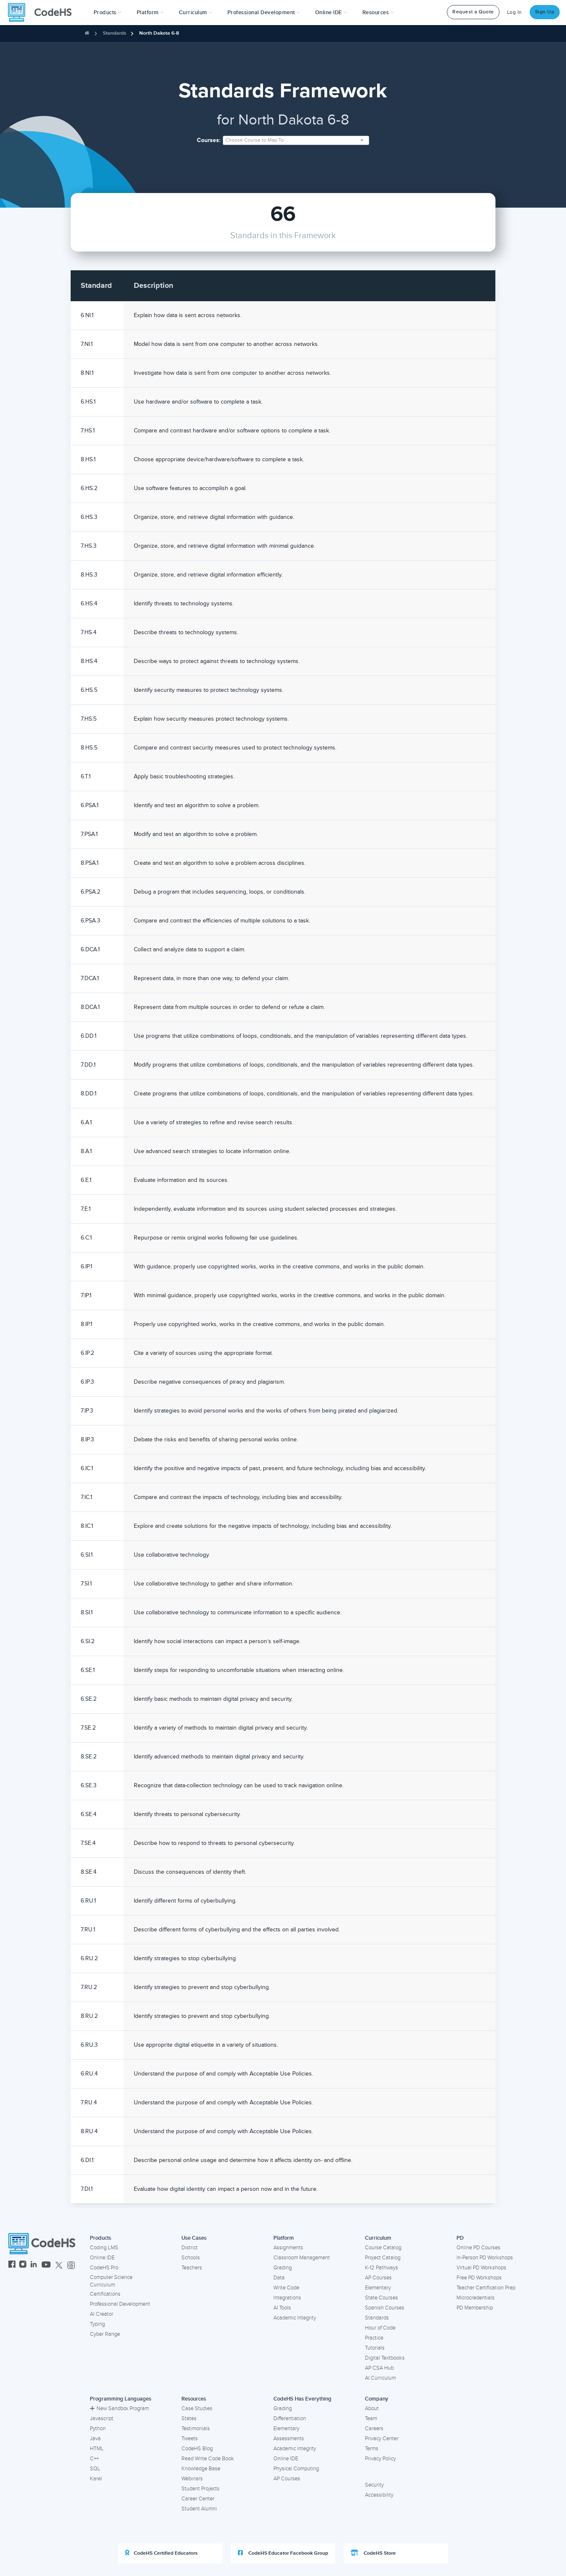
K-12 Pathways (381, 2267)
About (372, 2408)
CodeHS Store (373, 2553)
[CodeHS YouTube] (46, 2265)
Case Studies (196, 2408)
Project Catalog (382, 2257)
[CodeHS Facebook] (11, 2265)
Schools (190, 2257)
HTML (97, 2448)
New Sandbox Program (119, 2408)
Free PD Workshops (479, 2277)
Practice (374, 2338)
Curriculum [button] (195, 12)
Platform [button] (150, 12)
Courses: (209, 140)
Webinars (192, 2478)
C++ (94, 2458)
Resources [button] (378, 12)
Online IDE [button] (331, 12)
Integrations (287, 2297)
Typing (97, 2324)
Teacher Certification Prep (485, 2287)
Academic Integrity (294, 2317)
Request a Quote (473, 12)
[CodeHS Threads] (71, 2265)
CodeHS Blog (197, 2448)
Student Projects (200, 2488)
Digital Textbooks (385, 2358)
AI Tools (282, 2307)
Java (95, 2438)
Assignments (288, 2247)
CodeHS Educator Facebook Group (283, 2553)
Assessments (288, 2438)
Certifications (105, 2294)
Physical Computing (296, 2468)
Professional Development (120, 2304)
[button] (107, 12)
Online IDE (102, 2257)
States (188, 2418)
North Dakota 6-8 (159, 33)
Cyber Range (105, 2334)
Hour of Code (380, 2327)
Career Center (197, 2498)
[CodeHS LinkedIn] (33, 2265)
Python (98, 2428)
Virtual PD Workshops (481, 2267)
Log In (514, 12)
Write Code (286, 2287)
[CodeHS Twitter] (59, 2265)
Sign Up (545, 12)
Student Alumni (199, 2508)
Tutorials (375, 2348)
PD (460, 2238)
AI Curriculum (380, 2378)
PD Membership (474, 2307)
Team (371, 2418)
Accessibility (379, 2495)
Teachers (191, 2267)
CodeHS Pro (104, 2267)
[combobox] (296, 140)
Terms (371, 2448)
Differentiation (289, 2418)
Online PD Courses (478, 2247)
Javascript (101, 2418)
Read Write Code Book (207, 2458)
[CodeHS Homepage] (43, 12)
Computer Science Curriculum (111, 2281)
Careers (374, 2428)
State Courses (381, 2297)
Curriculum (378, 2238)
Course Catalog (383, 2247)
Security (374, 2485)
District (189, 2247)
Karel (96, 2478)
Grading (282, 2267)
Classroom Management (301, 2257)
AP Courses (378, 2277)
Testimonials (195, 2428)
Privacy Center (381, 2438)
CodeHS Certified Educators (161, 2553)
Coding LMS (104, 2247)
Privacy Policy (380, 2458)
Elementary (378, 2287)
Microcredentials (475, 2297)
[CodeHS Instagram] (22, 2265)
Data (279, 2277)
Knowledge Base (200, 2468)
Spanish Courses (384, 2307)
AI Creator (101, 2314)
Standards (114, 33)
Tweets (189, 2438)
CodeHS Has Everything (302, 2399)
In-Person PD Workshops (484, 2257)
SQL (95, 2468)
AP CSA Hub (379, 2368)
